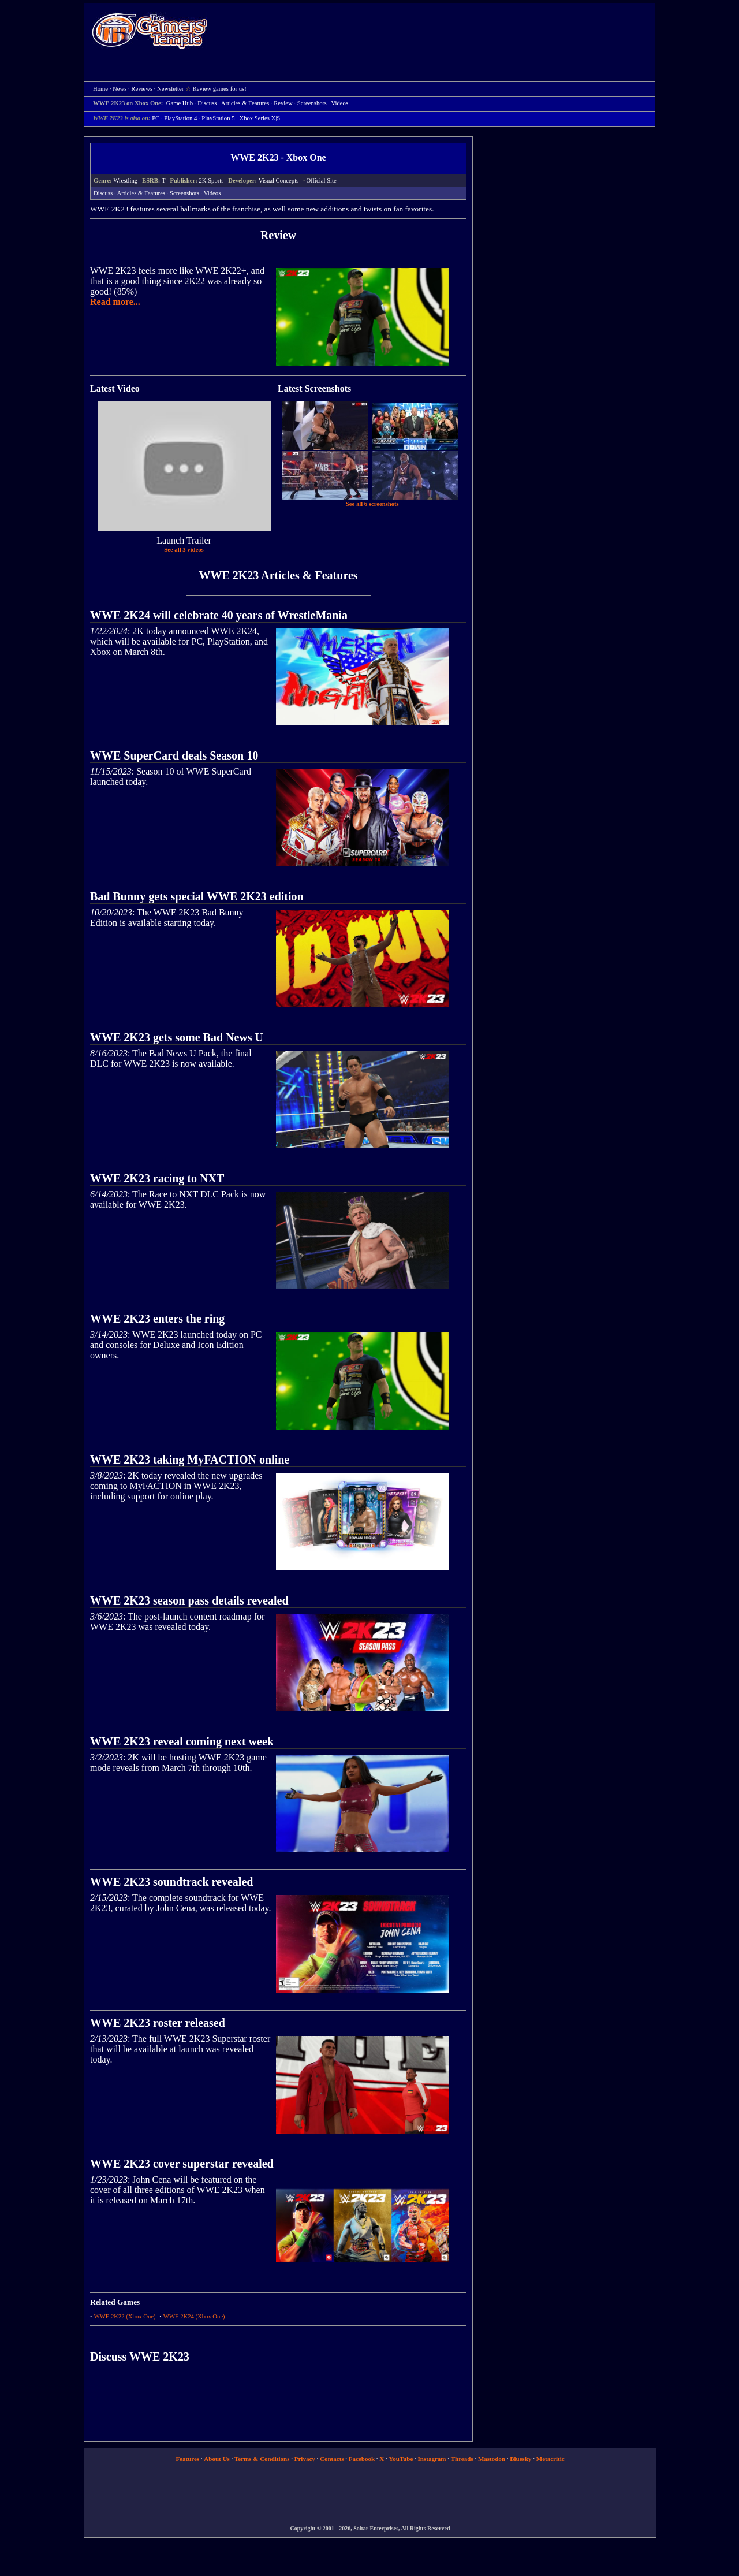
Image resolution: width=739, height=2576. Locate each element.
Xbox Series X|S (259, 118)
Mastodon (491, 2458)
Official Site (322, 180)
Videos (339, 103)
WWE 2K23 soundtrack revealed (171, 1881)
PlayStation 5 (217, 118)
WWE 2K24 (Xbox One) (194, 2316)
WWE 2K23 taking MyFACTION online (189, 1459)
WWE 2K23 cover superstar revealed (182, 2163)
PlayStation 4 (180, 118)
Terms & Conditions (262, 2458)
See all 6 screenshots (372, 504)
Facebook (362, 2458)
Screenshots (312, 103)
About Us (216, 2458)
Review (283, 103)
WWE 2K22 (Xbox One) (125, 2316)
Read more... (115, 302)
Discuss (207, 103)
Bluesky (520, 2458)
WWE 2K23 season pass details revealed (189, 1600)
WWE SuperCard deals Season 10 (174, 755)
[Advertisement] (437, 32)
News (119, 88)
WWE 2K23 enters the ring (157, 1318)
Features (187, 2458)
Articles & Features (245, 103)
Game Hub (179, 103)
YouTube (401, 2458)
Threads (462, 2458)
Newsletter (170, 88)
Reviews (141, 88)
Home (149, 30)
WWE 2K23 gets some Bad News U (176, 1037)
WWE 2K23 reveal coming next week (182, 1741)
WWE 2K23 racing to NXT (157, 1178)
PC (155, 118)
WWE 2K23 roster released (157, 2022)
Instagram (432, 2458)
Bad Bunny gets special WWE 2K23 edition (197, 896)
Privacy (304, 2458)
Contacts (332, 2458)
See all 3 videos (183, 549)
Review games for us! (220, 88)
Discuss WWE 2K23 (139, 2356)
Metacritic (550, 2458)
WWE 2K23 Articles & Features (278, 575)
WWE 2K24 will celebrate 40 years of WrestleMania (219, 615)
